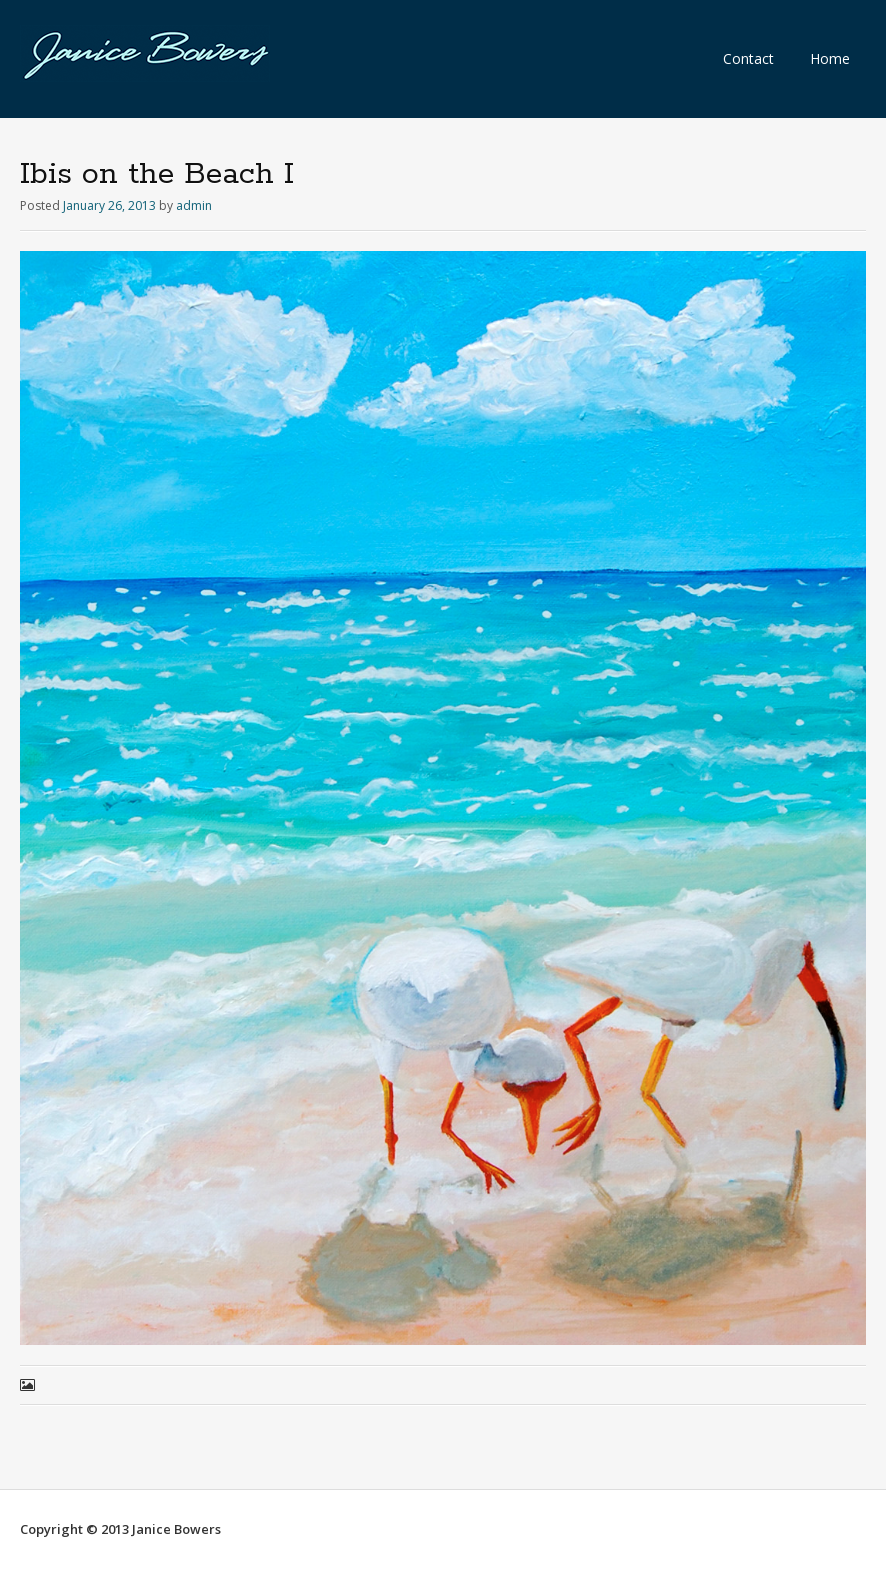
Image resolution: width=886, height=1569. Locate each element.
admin (194, 205)
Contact (748, 58)
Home (830, 58)
